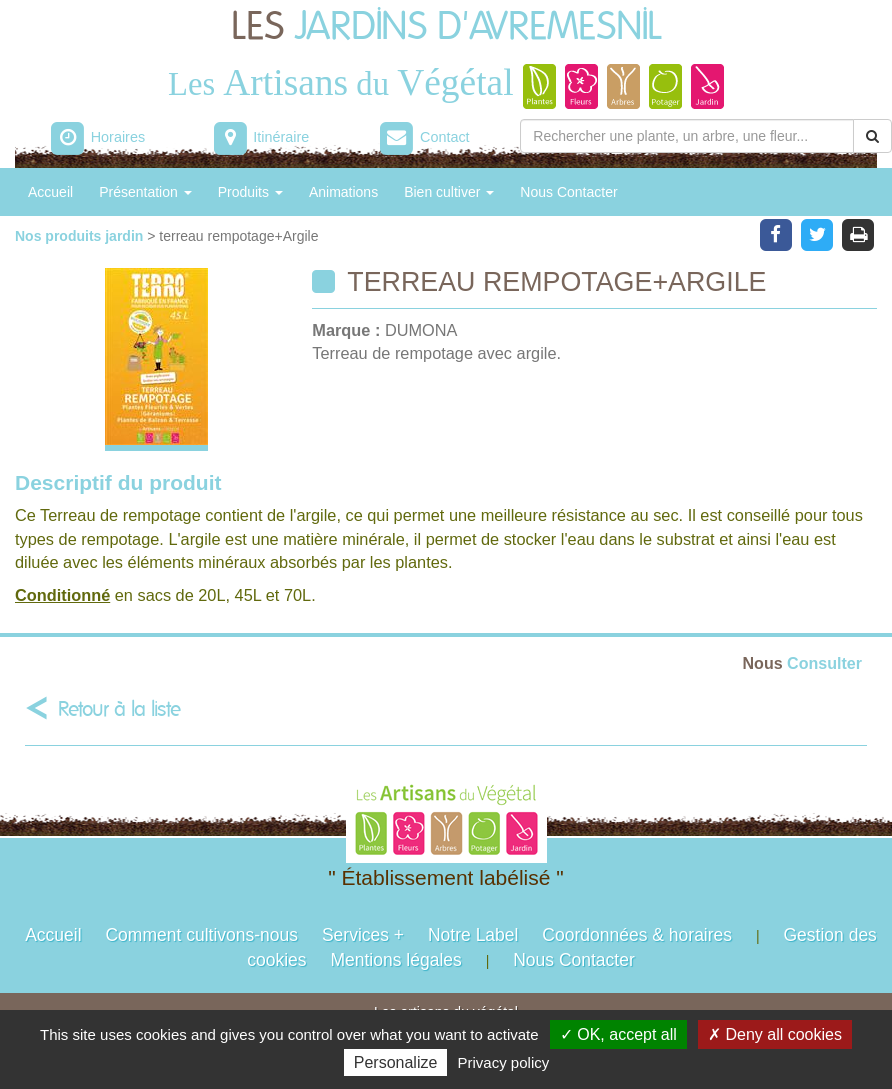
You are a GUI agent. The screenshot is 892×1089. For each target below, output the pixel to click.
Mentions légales (395, 960)
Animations (343, 192)
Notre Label (473, 935)
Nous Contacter (568, 192)
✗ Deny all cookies (775, 1034)
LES (446, 27)
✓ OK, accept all (618, 1034)
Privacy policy (504, 1062)
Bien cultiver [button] (449, 192)
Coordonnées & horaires (637, 935)
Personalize (396, 1062)
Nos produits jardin (81, 236)
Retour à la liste (119, 709)
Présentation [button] (145, 192)
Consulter (802, 663)
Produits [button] (250, 192)
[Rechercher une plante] (687, 136)
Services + (363, 935)
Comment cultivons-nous (201, 935)
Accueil (50, 192)
